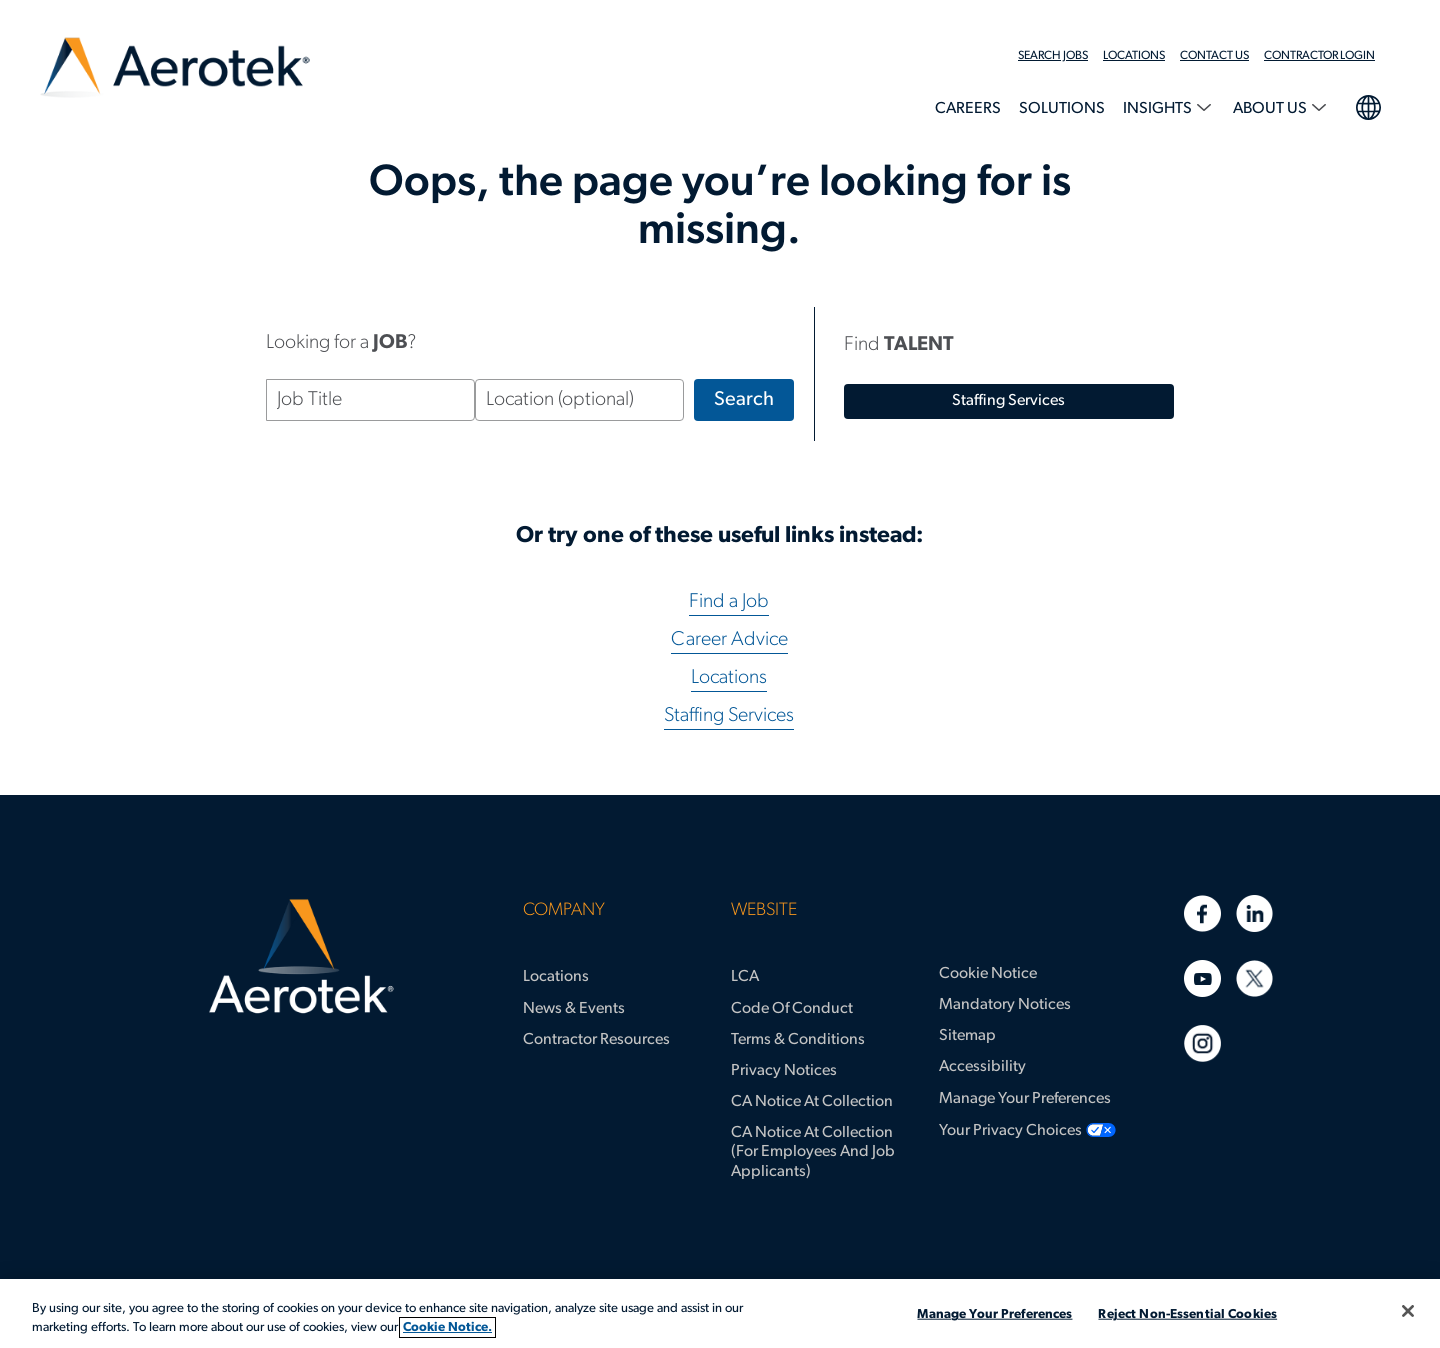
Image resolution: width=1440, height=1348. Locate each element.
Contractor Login (1319, 56)
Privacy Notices (784, 1071)
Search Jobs (1053, 56)
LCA (745, 977)
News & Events (574, 1009)
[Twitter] (1254, 978)
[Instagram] (1202, 1043)
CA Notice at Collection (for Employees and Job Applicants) (813, 1152)
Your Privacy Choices (1010, 1131)
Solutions (1062, 109)
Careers (968, 109)
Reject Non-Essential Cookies (1187, 1314)
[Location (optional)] (579, 400)
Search (744, 400)
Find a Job (729, 602)
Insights (1159, 109)
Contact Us (1214, 56)
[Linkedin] (1254, 913)
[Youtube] (1202, 978)
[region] (720, 1313)
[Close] (1408, 1311)
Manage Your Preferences (1025, 1099)
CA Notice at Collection (812, 1102)
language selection (1367, 105)
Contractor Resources (596, 1040)
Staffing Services (729, 716)
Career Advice (729, 640)
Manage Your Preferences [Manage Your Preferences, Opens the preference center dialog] (994, 1314)
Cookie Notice (988, 974)
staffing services (1008, 401)
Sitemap (967, 1036)
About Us (1271, 109)
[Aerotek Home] (301, 957)
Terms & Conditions (798, 1040)
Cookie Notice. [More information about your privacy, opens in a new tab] (447, 1327)
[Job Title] (370, 400)
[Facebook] (1202, 913)
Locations (1134, 56)
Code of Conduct (792, 1009)
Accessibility (982, 1067)
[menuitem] (1060, 56)
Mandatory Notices (1005, 1005)
